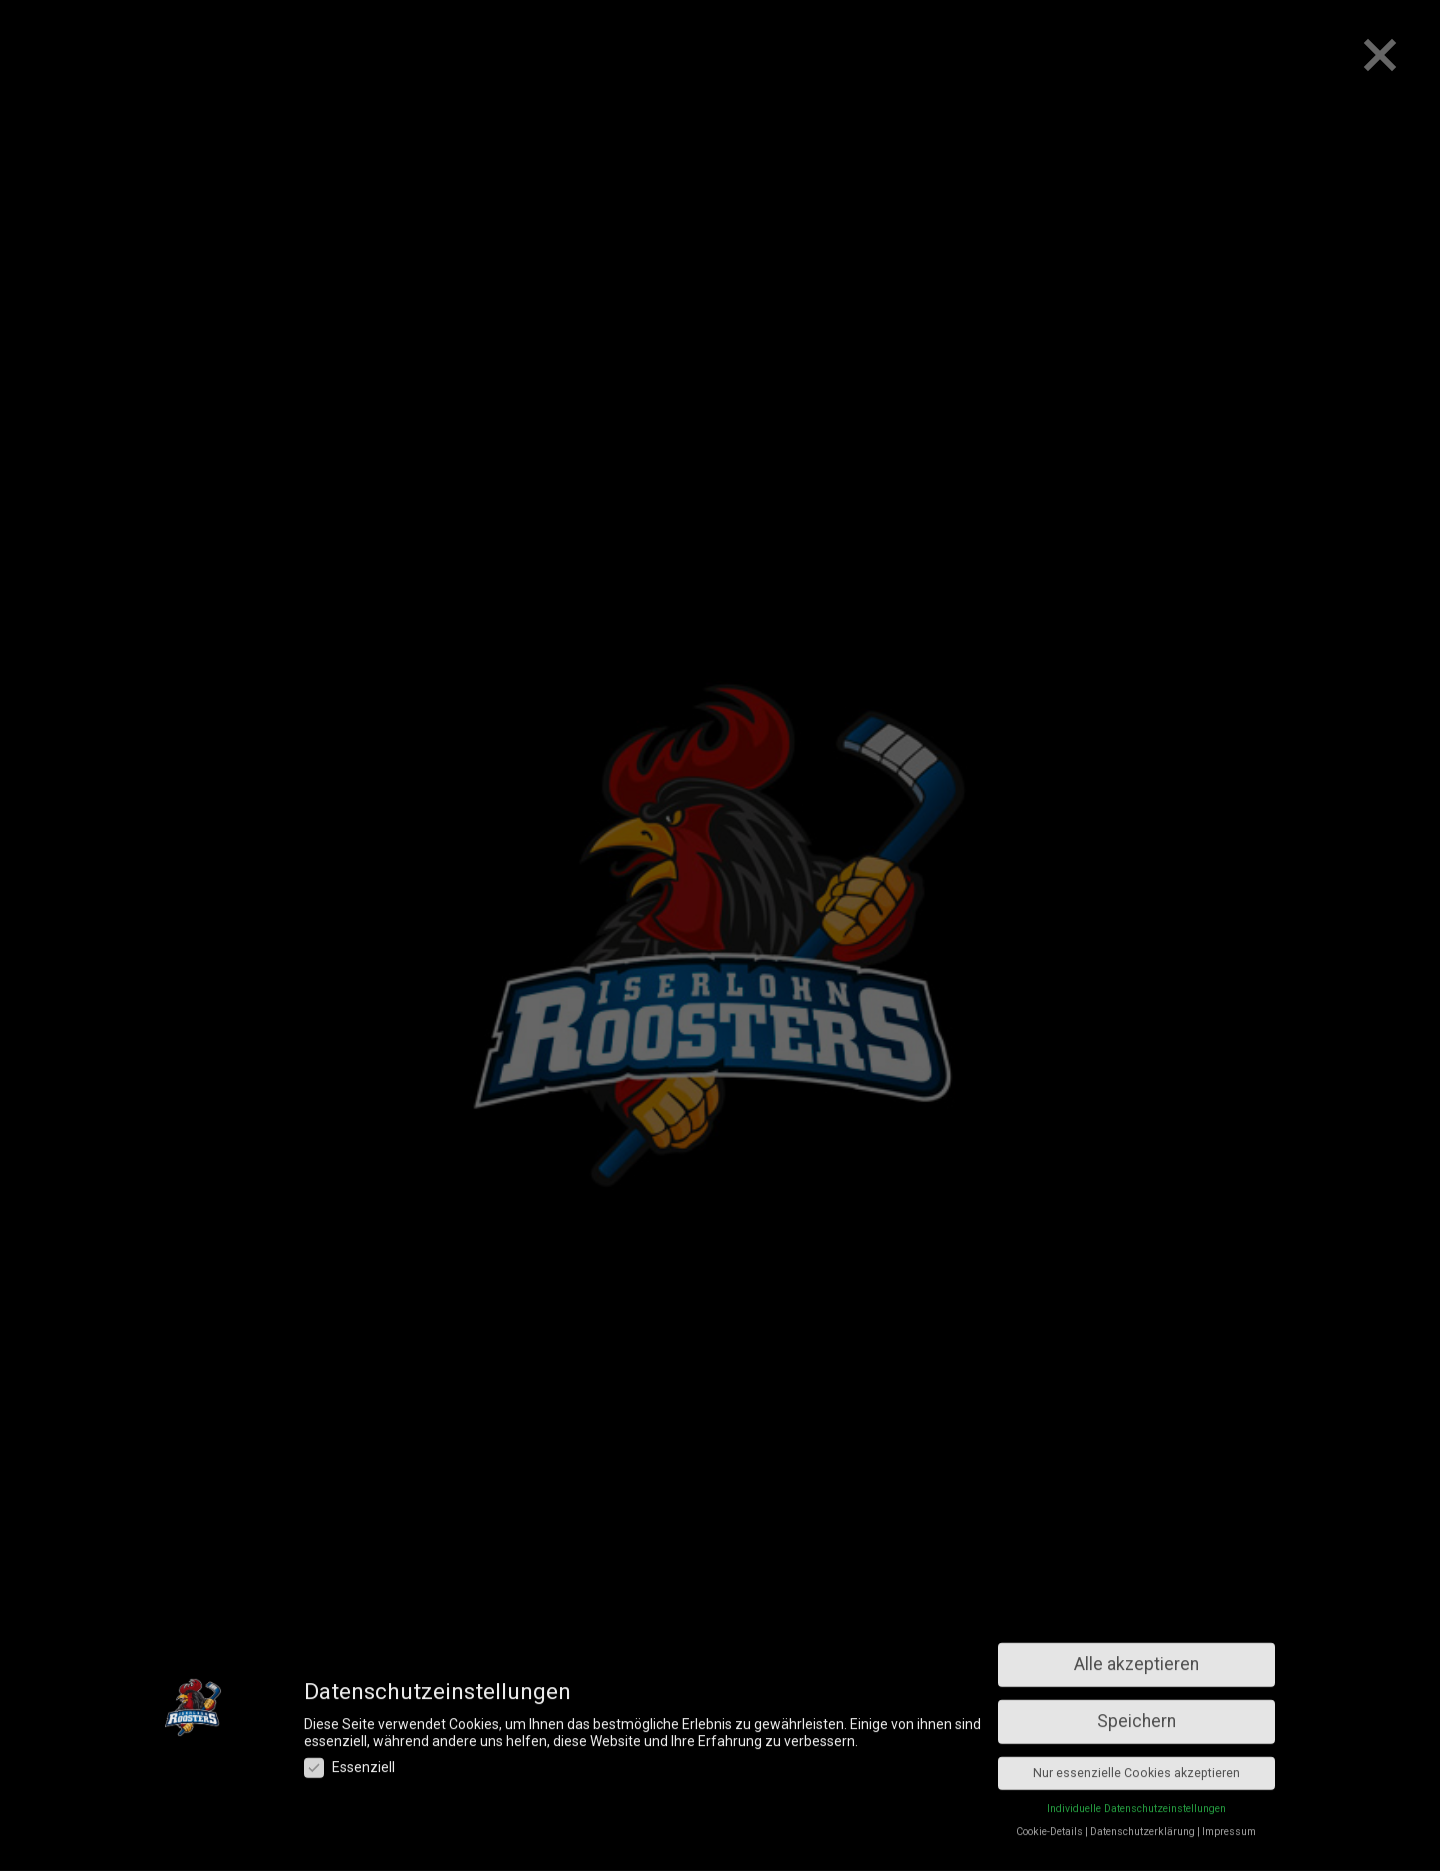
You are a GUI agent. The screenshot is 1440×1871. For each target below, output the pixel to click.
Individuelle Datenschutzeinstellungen (1136, 1691)
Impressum (1229, 1714)
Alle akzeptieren (1136, 1547)
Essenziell (349, 1649)
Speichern (1136, 1604)
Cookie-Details (1049, 1714)
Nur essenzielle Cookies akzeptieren (1136, 1656)
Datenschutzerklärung (1142, 1714)
